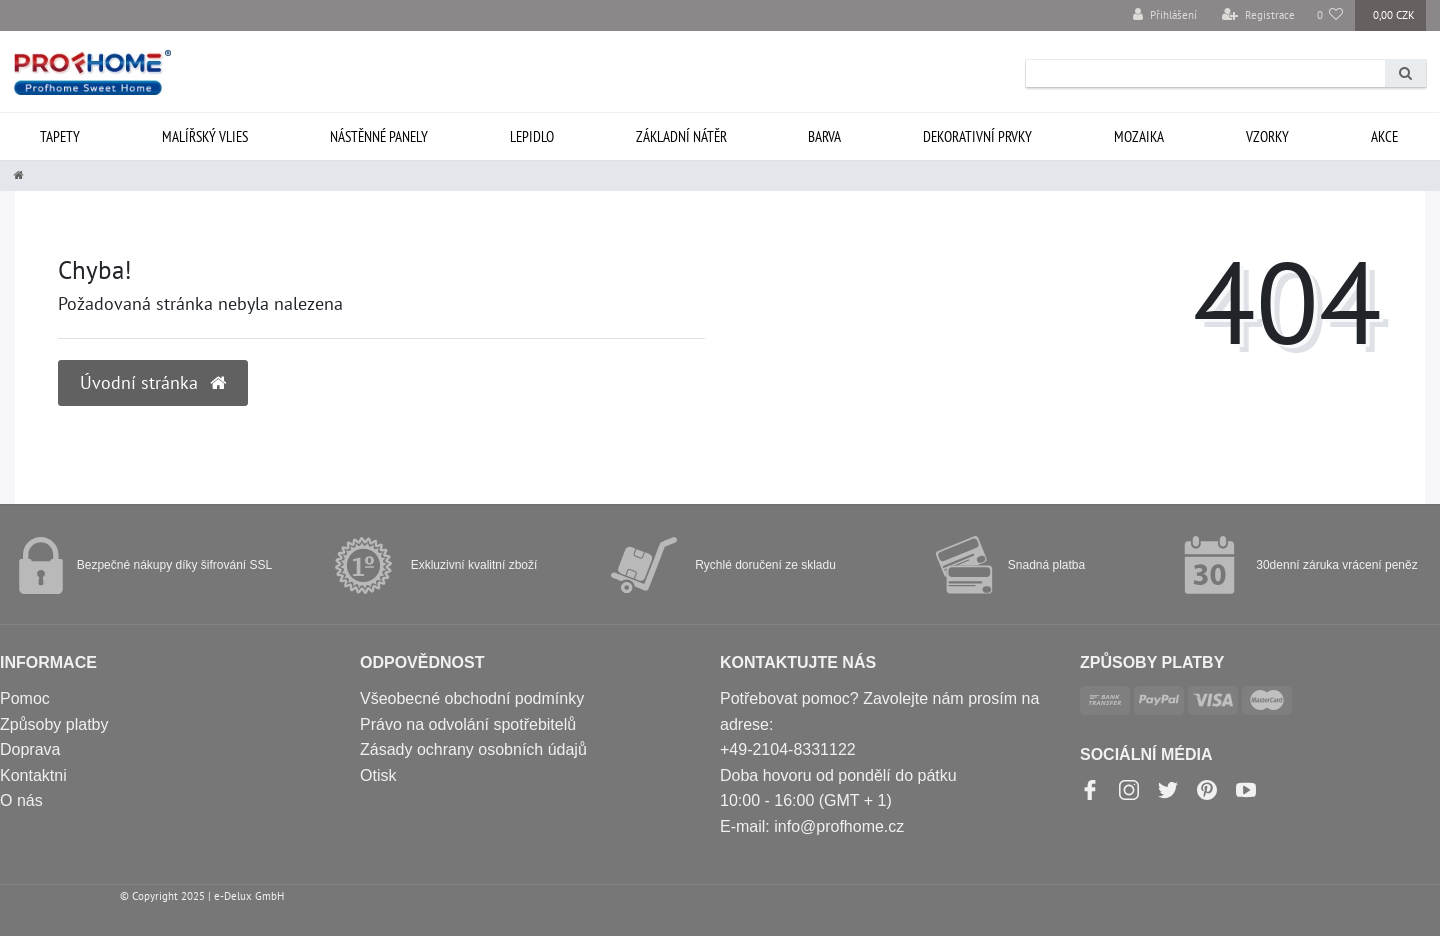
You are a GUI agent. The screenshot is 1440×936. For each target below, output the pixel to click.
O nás (21, 800)
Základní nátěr (681, 136)
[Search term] (1205, 73)
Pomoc (25, 698)
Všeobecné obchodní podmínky (472, 698)
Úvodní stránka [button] (153, 382)
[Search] (1405, 73)
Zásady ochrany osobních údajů (473, 749)
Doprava (30, 749)
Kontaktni (33, 775)
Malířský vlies (205, 136)
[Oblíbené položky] (1330, 15)
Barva (824, 136)
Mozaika (1139, 136)
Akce (1384, 136)
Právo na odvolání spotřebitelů (468, 724)
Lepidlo (532, 136)
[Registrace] (1258, 15)
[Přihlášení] (1165, 15)
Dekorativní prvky (977, 136)
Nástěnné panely (379, 136)
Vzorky (1267, 136)
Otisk (378, 775)
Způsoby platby (54, 724)
